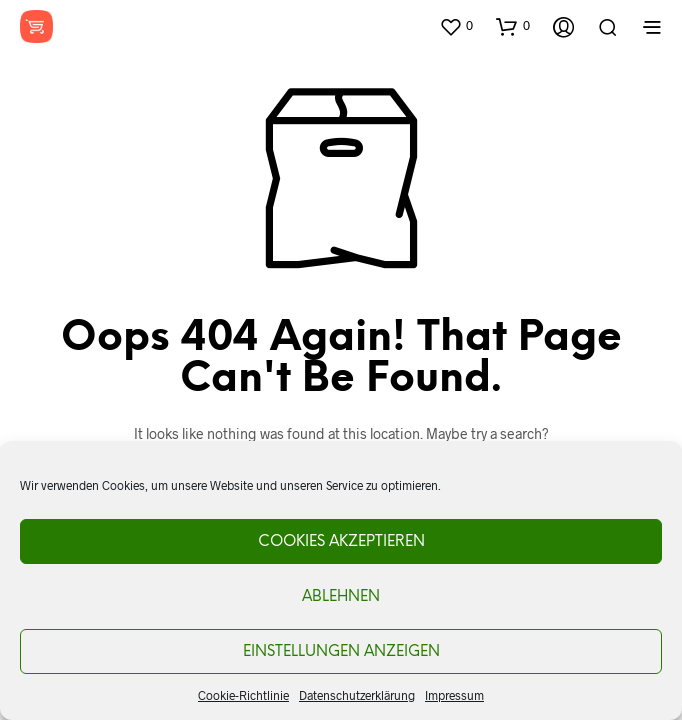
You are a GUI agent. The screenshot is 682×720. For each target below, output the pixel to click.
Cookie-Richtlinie (243, 695)
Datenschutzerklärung (357, 695)
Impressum (454, 695)
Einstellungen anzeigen (341, 652)
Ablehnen (341, 597)
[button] (456, 26)
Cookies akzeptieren (341, 542)
